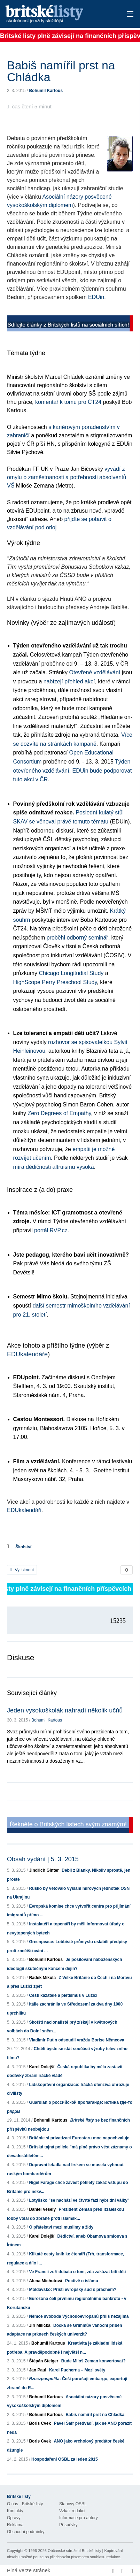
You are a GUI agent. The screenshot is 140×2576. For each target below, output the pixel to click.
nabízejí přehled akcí (69, 681)
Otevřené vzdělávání (94, 672)
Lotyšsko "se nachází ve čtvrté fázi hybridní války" (79, 2200)
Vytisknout (22, 1569)
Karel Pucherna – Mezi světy (77, 2370)
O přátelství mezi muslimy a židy (61, 2227)
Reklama (15, 2524)
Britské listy (57, 14)
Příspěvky (68, 2524)
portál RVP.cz (50, 1230)
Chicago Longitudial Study (71, 973)
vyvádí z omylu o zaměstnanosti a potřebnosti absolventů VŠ (66, 477)
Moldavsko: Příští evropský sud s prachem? (72, 2289)
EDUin (96, 297)
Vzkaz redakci (72, 2510)
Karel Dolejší (41, 2066)
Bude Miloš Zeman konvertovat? (93, 2361)
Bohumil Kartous (46, 90)
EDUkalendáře (27, 1354)
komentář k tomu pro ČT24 (68, 402)
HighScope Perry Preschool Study (55, 982)
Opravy (14, 2517)
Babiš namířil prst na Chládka (94, 2414)
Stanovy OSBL (73, 2503)
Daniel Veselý (42, 2209)
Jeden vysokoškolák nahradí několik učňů (65, 1710)
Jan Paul (37, 2370)
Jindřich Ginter (44, 1870)
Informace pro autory (78, 2517)
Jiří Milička (39, 2325)
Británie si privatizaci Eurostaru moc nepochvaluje (79, 2138)
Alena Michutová (45, 2280)
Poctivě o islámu (81, 2280)
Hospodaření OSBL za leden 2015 (64, 2459)
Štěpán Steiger (43, 2361)
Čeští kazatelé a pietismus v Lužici (63, 1995)
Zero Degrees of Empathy (59, 1113)
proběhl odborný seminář (77, 938)
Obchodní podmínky (25, 2531)
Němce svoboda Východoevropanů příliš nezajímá (79, 2316)
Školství (23, 1546)
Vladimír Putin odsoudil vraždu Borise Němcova (76, 2040)
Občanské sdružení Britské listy (74, 2550)
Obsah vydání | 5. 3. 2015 (43, 1859)
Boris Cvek (40, 2423)
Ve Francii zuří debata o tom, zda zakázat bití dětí (77, 2271)
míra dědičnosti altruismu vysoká (53, 1167)
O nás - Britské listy (25, 2503)
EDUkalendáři (24, 1510)
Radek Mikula (42, 1977)
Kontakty (15, 2510)
